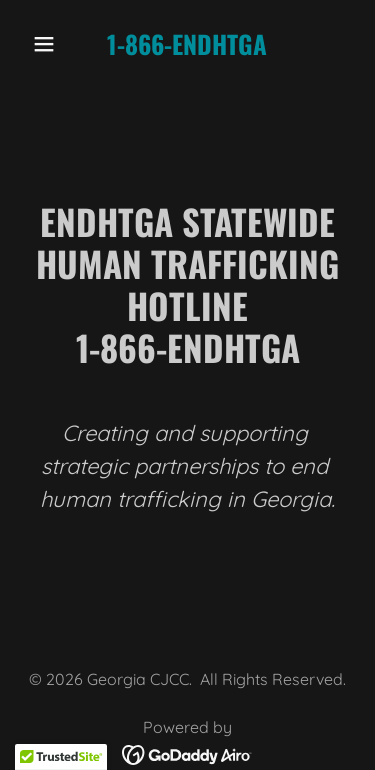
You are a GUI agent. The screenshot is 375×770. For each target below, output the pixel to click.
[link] (187, 49)
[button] (48, 44)
